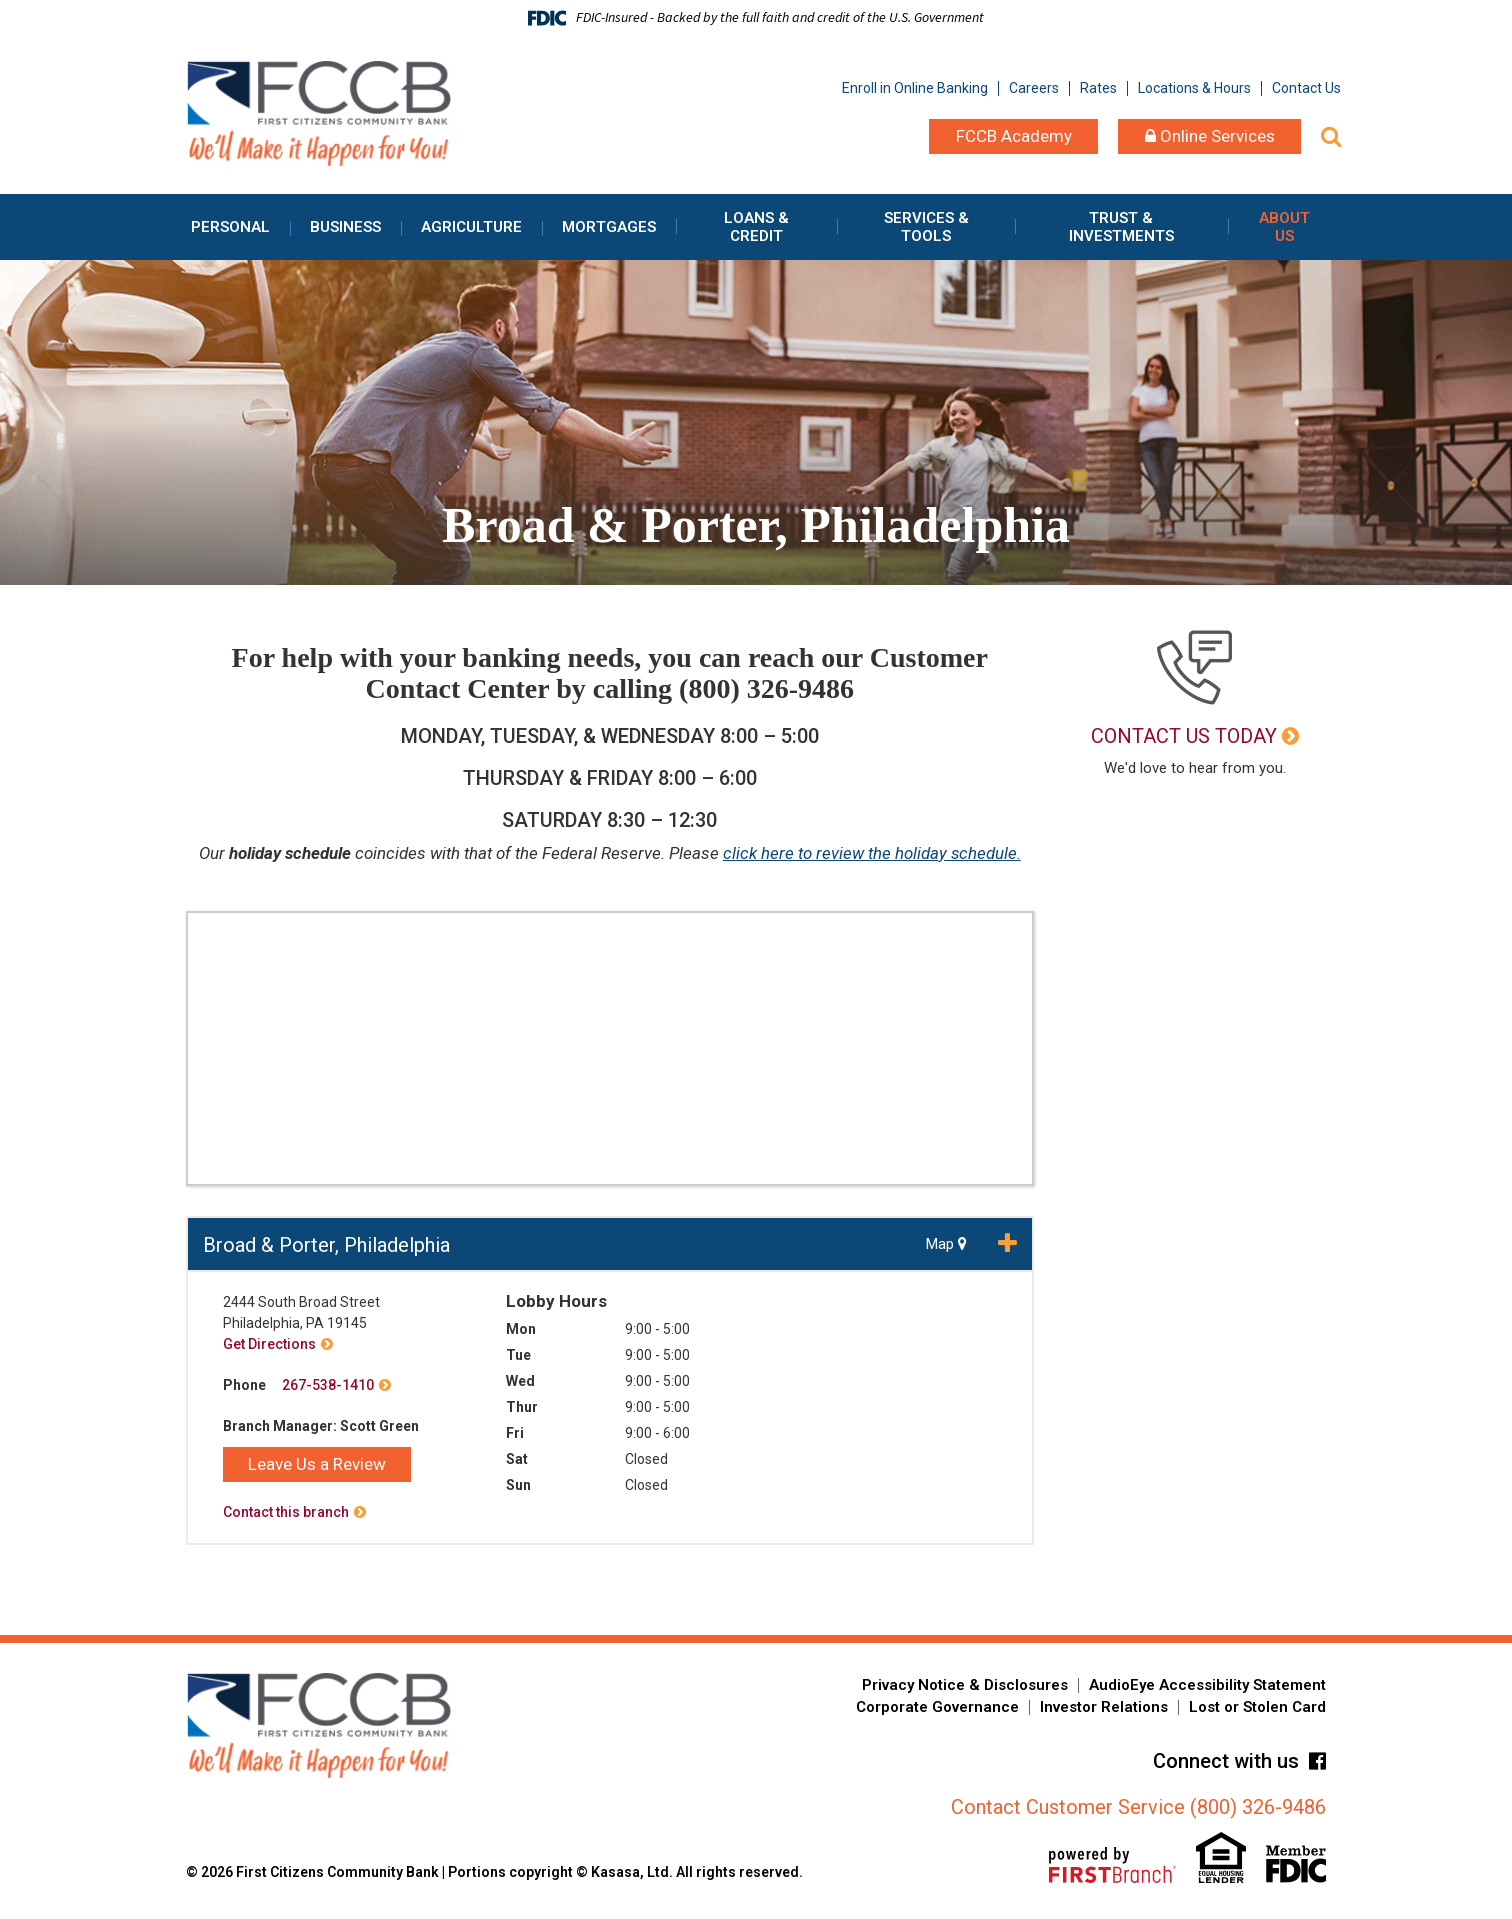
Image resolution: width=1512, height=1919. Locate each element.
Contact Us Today (1184, 736)
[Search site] (1331, 136)
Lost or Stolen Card (1257, 1707)
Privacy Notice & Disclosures (965, 1685)
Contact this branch (286, 1512)
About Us (1284, 227)
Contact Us (1306, 88)
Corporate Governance (937, 1707)
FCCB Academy (1014, 136)
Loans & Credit (756, 227)
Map (946, 1244)
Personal (230, 227)
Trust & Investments (1121, 227)
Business (345, 227)
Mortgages (609, 227)
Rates (1098, 88)
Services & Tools (926, 227)
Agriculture (471, 227)
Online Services (1210, 136)
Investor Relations (1104, 1707)
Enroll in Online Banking (915, 88)
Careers (1034, 88)
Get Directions (269, 1344)
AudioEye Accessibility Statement (1207, 1685)
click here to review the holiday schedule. (871, 853)
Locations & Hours (1194, 88)
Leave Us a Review (317, 1464)
